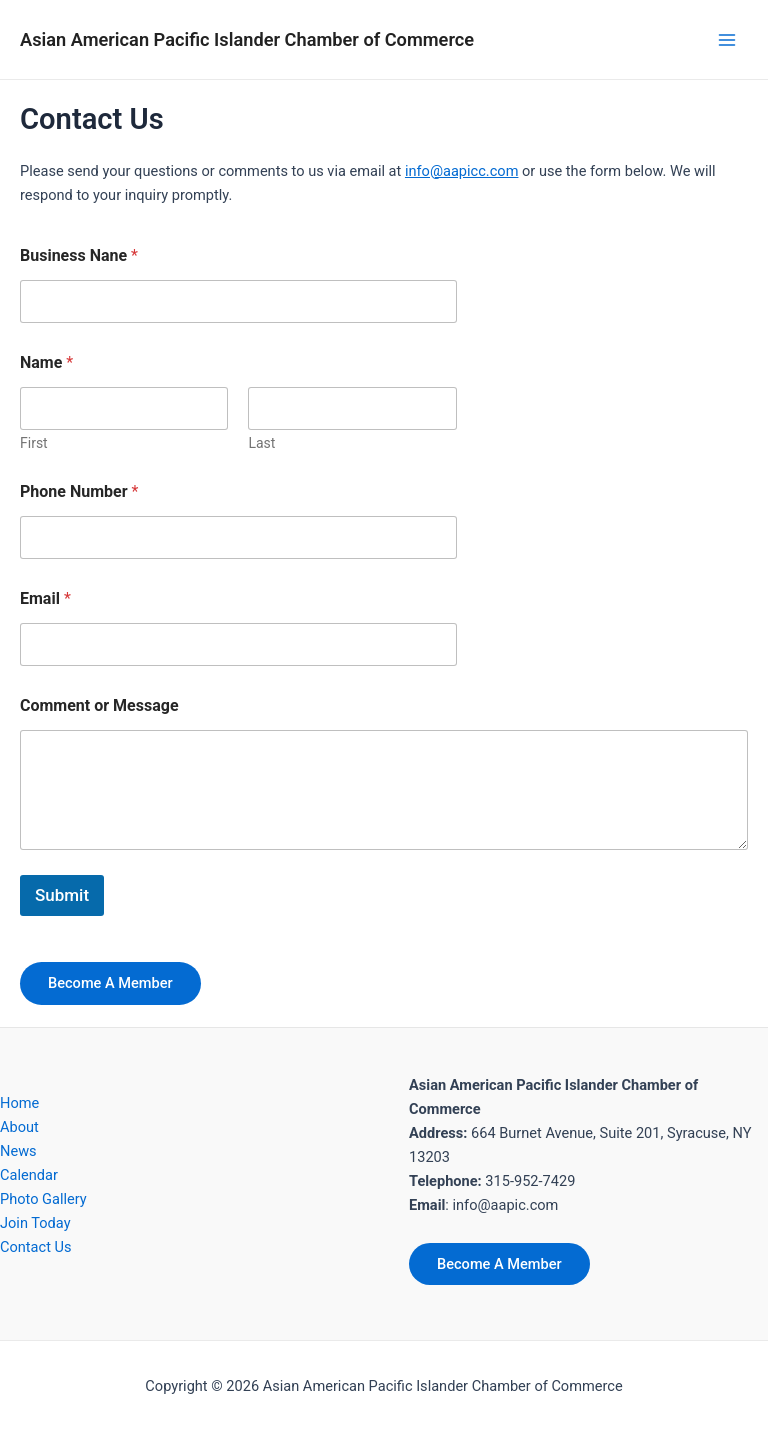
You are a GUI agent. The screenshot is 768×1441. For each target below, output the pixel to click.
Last (261, 443)
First (34, 443)
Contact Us (36, 1247)
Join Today (35, 1223)
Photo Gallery (43, 1199)
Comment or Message (99, 705)
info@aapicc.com (462, 171)
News (18, 1151)
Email (45, 598)
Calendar (29, 1175)
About (19, 1127)
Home (19, 1103)
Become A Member (110, 983)
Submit (62, 895)
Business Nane (79, 255)
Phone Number (79, 491)
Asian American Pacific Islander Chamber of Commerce (247, 39)
